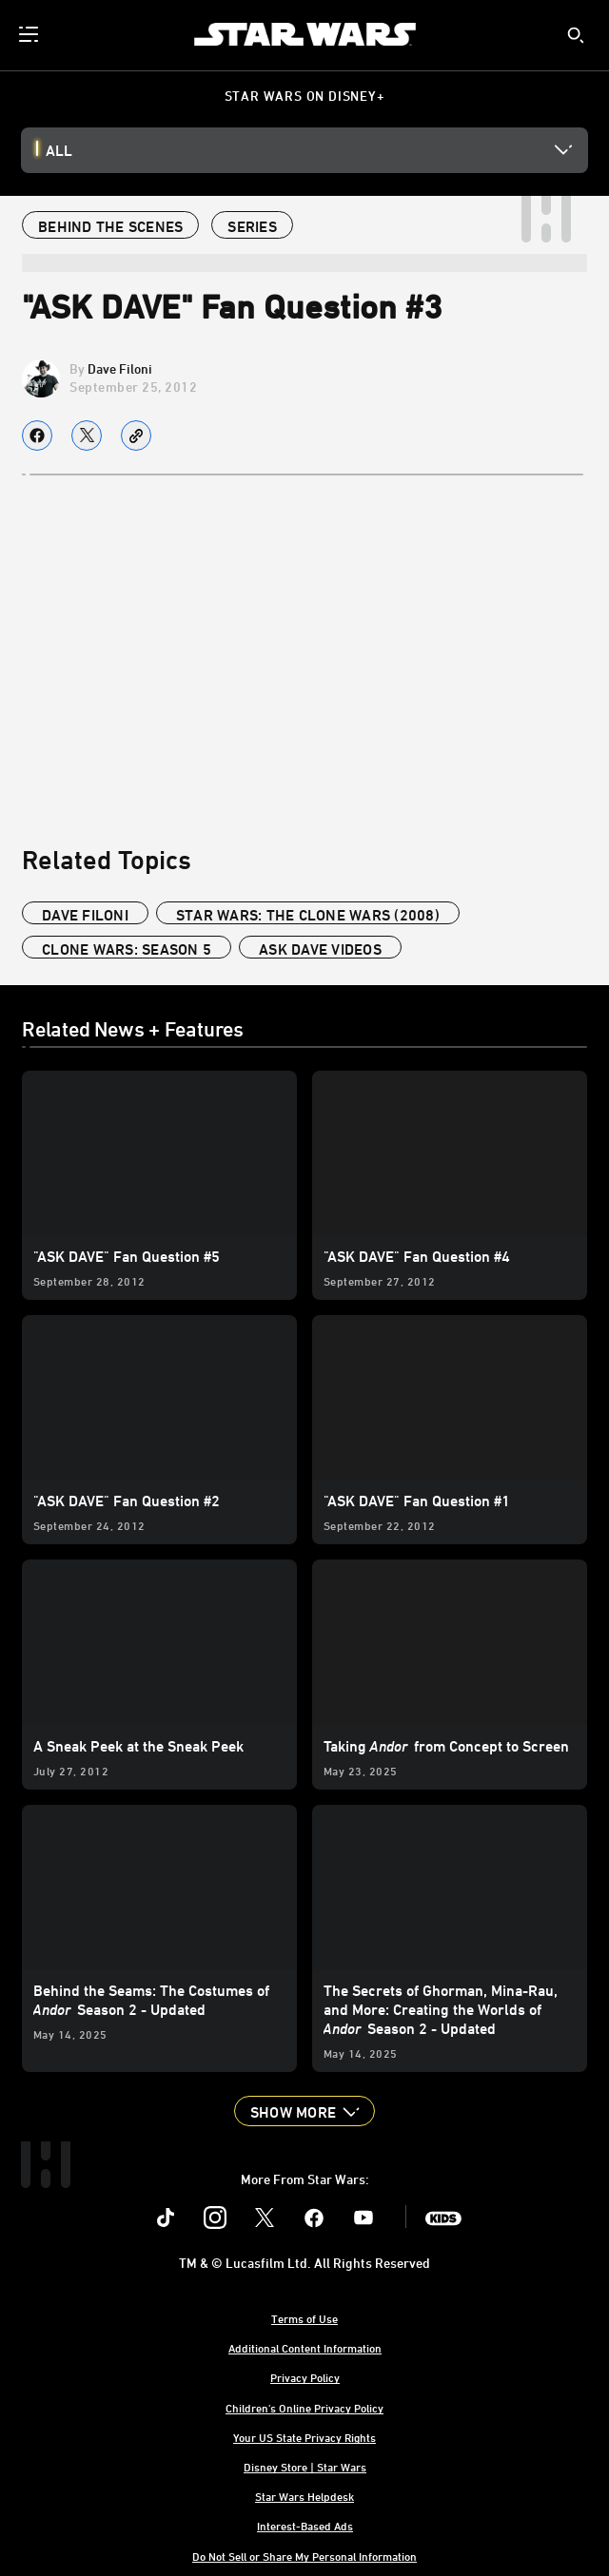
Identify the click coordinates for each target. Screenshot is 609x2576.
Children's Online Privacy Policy (304, 2407)
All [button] (59, 150)
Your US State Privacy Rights (304, 2437)
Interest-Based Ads (305, 2525)
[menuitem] (30, 34)
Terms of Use (304, 2318)
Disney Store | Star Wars (305, 2466)
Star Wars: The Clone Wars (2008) (308, 914)
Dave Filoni (120, 368)
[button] (304, 2111)
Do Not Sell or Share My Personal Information (304, 2556)
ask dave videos (320, 949)
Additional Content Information (305, 2347)
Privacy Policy (305, 2377)
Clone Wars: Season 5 (126, 949)
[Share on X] (86, 435)
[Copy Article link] (136, 435)
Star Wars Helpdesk (304, 2496)
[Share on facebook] (37, 435)
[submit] (575, 35)
